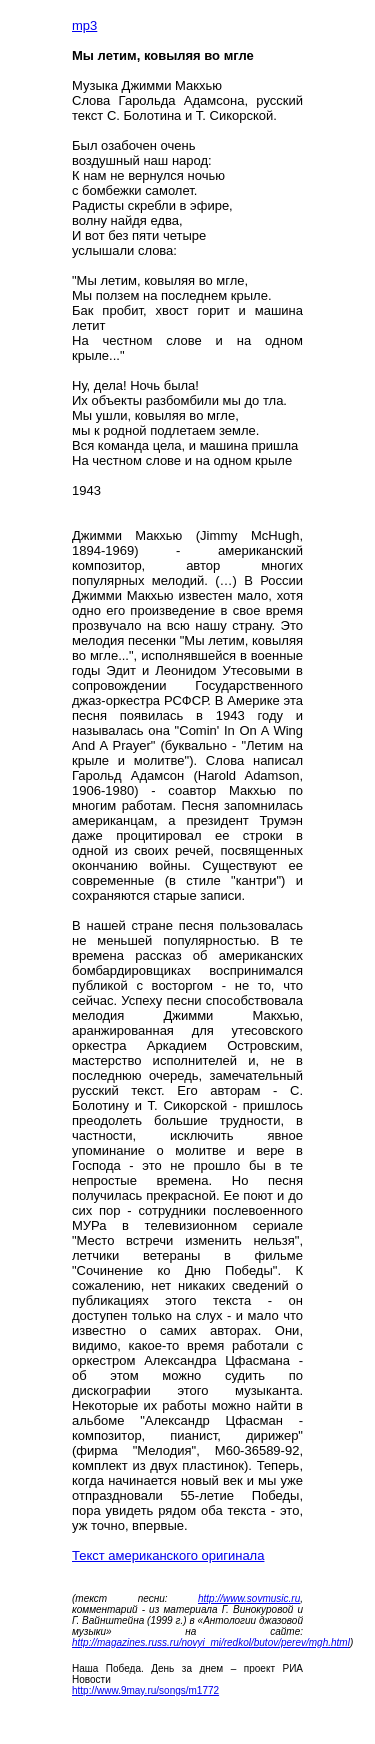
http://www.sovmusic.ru (249, 1598)
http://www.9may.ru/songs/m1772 (145, 1690)
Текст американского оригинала (168, 1555)
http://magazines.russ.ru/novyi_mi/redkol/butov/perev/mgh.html (211, 1642)
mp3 (84, 25)
